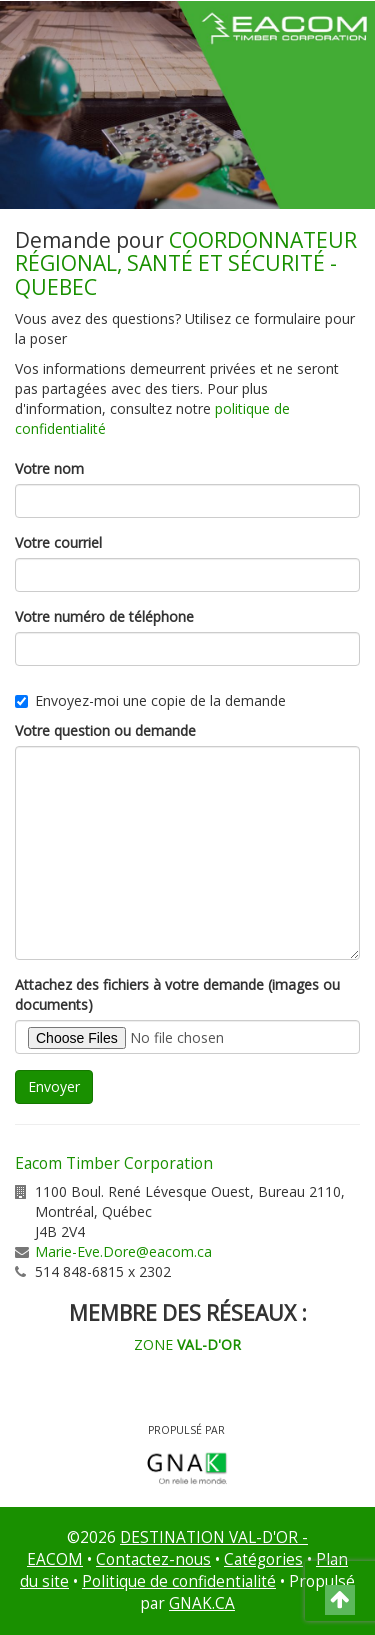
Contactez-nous (153, 1559)
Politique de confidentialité (179, 1581)
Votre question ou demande (105, 730)
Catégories (263, 1559)
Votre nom (49, 468)
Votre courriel (58, 542)
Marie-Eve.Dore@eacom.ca (123, 1251)
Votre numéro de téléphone (104, 616)
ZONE (187, 1344)
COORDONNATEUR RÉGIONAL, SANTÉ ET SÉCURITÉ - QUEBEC (186, 263)
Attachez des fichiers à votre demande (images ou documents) (177, 994)
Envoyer (54, 1086)
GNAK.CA (202, 1603)
